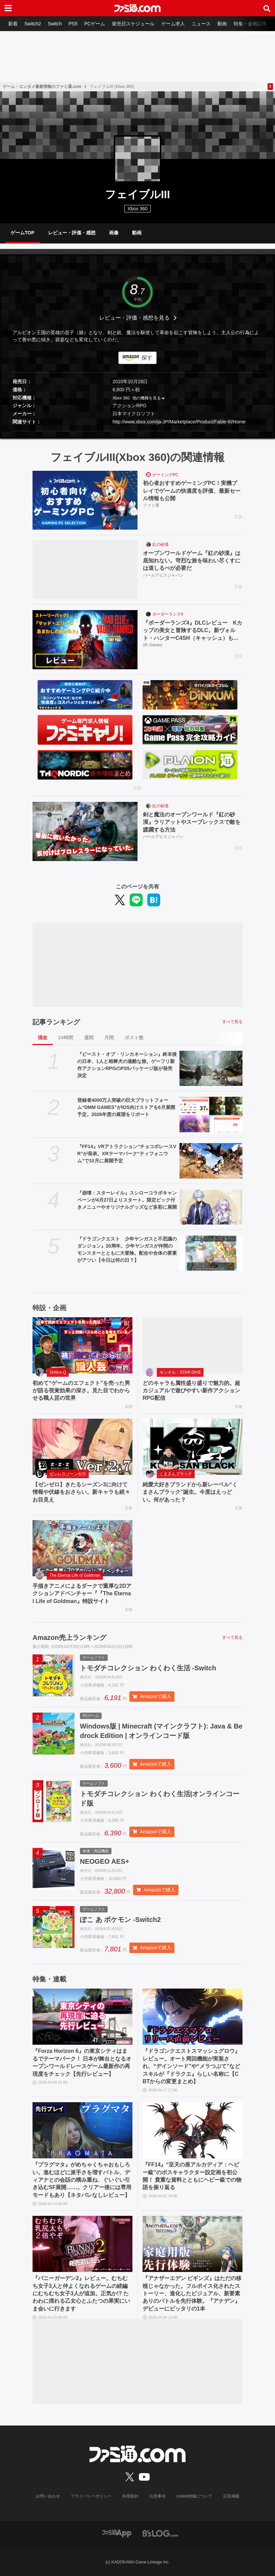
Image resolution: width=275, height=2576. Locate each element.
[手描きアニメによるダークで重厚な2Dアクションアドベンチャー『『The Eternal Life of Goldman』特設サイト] (82, 1548)
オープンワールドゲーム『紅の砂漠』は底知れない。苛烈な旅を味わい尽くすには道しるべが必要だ (191, 560)
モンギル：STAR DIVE (180, 1372)
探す (147, 358)
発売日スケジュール (133, 23)
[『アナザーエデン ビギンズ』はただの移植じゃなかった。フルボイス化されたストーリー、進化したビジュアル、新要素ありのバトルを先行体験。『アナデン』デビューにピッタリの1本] (192, 2244)
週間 (88, 1037)
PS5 (72, 23)
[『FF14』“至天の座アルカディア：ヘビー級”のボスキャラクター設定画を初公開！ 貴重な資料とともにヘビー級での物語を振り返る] (192, 2130)
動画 (222, 23)
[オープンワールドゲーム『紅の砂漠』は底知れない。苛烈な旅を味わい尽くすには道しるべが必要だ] (85, 569)
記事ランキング (56, 1022)
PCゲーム (94, 23)
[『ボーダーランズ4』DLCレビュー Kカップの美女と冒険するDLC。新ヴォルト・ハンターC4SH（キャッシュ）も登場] (85, 639)
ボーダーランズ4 (167, 614)
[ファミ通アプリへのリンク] (116, 2533)
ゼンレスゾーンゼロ (67, 1473)
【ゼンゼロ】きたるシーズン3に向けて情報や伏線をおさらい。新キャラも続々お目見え (81, 1492)
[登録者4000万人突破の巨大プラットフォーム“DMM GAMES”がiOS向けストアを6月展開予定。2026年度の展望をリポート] (210, 1114)
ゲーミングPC (165, 474)
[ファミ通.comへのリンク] (137, 8)
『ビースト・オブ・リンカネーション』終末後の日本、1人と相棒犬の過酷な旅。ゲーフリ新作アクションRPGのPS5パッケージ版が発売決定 (127, 1064)
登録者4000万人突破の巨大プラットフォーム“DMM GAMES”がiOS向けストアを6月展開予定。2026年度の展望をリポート (126, 1107)
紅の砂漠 (160, 544)
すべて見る (232, 1021)
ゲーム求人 (173, 23)
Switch (55, 23)
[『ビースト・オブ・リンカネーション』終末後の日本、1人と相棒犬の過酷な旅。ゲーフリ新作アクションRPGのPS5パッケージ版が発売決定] (210, 1068)
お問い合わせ (48, 2496)
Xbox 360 (121, 398)
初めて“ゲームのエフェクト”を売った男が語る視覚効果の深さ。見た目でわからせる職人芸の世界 (81, 1390)
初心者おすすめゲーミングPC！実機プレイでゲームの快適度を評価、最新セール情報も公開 (191, 490)
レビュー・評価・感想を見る (134, 318)
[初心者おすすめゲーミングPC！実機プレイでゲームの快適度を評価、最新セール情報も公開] (85, 500)
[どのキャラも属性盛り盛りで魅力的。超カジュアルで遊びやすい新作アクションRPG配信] (192, 1345)
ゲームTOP (22, 232)
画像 (114, 232)
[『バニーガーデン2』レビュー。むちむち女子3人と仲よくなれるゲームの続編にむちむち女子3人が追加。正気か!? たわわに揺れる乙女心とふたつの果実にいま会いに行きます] (82, 2244)
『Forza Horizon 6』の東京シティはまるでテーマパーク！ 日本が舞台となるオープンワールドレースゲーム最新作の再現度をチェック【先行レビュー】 (82, 2062)
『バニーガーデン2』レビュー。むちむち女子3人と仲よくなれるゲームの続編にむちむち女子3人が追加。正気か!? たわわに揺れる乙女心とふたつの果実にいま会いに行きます (81, 2293)
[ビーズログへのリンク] (160, 2533)
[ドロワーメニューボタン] (8, 8)
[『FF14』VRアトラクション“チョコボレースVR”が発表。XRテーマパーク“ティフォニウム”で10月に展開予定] (210, 1161)
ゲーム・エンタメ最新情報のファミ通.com (42, 86)
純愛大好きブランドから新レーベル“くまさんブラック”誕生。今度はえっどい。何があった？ (190, 1492)
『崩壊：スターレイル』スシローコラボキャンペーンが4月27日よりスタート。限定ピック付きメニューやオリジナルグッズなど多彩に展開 (127, 1200)
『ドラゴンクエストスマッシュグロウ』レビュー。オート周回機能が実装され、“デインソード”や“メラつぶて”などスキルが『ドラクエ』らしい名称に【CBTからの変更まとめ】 (191, 2066)
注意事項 (157, 2496)
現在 (42, 1037)
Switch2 (32, 23)
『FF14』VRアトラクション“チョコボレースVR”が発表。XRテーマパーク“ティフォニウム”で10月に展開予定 (126, 1153)
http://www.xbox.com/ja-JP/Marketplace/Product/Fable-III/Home (179, 421)
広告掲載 (231, 2496)
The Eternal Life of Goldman (74, 1575)
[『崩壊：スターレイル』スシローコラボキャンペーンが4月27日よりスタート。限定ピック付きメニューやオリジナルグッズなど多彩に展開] (210, 1207)
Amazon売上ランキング (69, 1637)
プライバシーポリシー (91, 2496)
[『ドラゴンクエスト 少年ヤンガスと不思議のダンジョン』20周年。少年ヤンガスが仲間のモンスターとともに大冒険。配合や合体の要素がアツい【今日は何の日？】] (210, 1253)
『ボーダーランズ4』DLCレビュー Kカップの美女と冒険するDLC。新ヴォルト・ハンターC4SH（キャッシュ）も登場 (192, 631)
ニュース (201, 23)
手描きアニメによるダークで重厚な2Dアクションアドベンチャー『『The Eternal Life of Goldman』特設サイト (82, 1593)
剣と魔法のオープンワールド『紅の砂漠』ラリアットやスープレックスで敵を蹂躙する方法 (191, 822)
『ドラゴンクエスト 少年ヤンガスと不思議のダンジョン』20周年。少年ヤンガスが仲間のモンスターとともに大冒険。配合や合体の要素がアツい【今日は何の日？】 (127, 1249)
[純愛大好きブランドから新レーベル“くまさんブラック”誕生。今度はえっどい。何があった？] (192, 1447)
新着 (13, 23)
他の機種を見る (146, 398)
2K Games (152, 645)
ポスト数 (134, 1037)
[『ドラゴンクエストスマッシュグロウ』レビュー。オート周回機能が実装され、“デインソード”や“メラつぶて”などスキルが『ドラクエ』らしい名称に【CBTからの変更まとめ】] (192, 2017)
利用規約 (130, 2496)
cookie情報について (194, 2496)
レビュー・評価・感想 (72, 232)
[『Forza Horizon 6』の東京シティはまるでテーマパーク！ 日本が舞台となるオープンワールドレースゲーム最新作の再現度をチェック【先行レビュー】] (82, 2017)
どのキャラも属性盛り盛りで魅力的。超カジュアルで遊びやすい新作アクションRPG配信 (191, 1390)
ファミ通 (151, 505)
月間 (109, 1037)
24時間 (65, 1037)
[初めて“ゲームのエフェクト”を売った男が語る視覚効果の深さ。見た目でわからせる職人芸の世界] (82, 1345)
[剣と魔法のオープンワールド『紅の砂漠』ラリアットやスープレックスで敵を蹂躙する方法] (85, 831)
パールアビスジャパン (163, 575)
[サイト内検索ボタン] (267, 8)
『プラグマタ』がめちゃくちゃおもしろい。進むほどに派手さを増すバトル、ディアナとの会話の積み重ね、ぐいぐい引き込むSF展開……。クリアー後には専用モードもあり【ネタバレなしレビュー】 (82, 2180)
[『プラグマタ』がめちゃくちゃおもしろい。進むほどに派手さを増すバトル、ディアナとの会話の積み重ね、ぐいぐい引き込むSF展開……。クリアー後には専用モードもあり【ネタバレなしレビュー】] (82, 2130)
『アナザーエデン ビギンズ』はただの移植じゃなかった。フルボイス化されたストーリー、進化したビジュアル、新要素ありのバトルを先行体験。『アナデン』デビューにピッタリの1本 (192, 2293)
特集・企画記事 (250, 23)
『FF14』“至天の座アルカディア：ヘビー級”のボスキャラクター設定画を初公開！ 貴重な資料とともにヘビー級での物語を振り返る (192, 2176)
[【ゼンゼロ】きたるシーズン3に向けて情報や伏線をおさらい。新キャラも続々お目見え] (82, 1447)
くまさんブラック (176, 1473)
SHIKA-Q (57, 1372)
